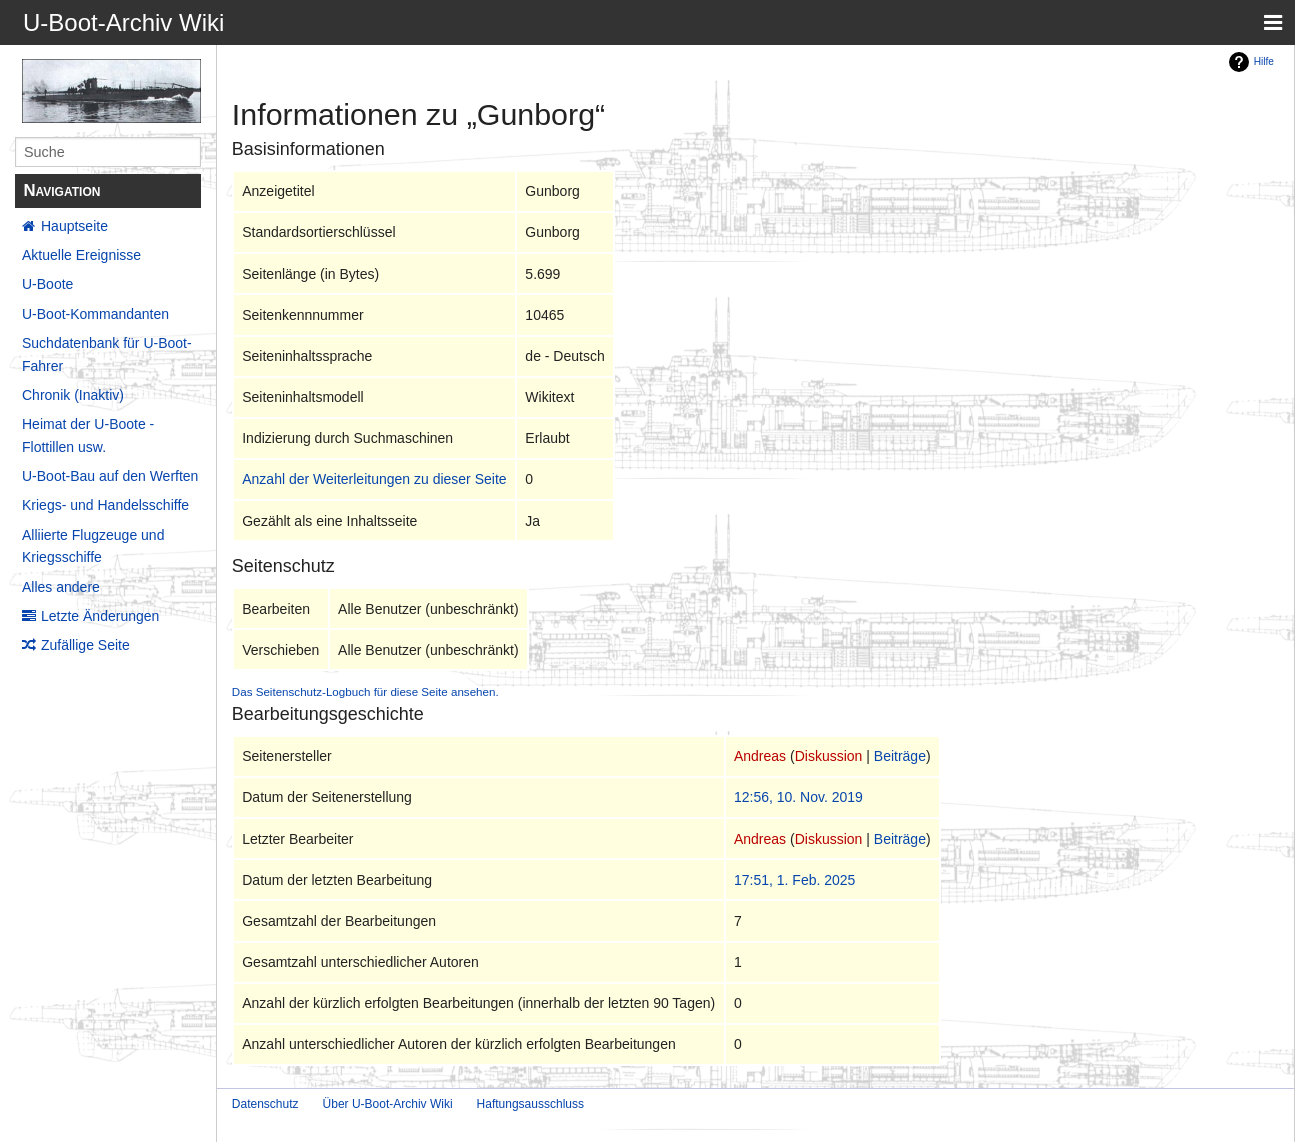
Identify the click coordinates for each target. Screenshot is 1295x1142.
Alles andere (61, 587)
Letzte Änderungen (100, 616)
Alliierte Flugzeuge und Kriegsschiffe (93, 546)
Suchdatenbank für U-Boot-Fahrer (107, 354)
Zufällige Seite (85, 645)
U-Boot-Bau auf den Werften (110, 476)
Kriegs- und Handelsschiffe (105, 505)
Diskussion (829, 756)
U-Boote (47, 284)
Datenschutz (265, 1104)
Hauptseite (74, 226)
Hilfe (1264, 61)
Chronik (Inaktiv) (73, 395)
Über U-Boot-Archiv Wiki (388, 1104)
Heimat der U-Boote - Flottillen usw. (88, 435)
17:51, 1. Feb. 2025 (794, 880)
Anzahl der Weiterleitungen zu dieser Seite (374, 479)
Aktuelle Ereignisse (81, 255)
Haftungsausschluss (530, 1104)
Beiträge (900, 756)
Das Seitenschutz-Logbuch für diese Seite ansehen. (365, 691)
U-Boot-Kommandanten (95, 314)
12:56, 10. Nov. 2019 (798, 797)
